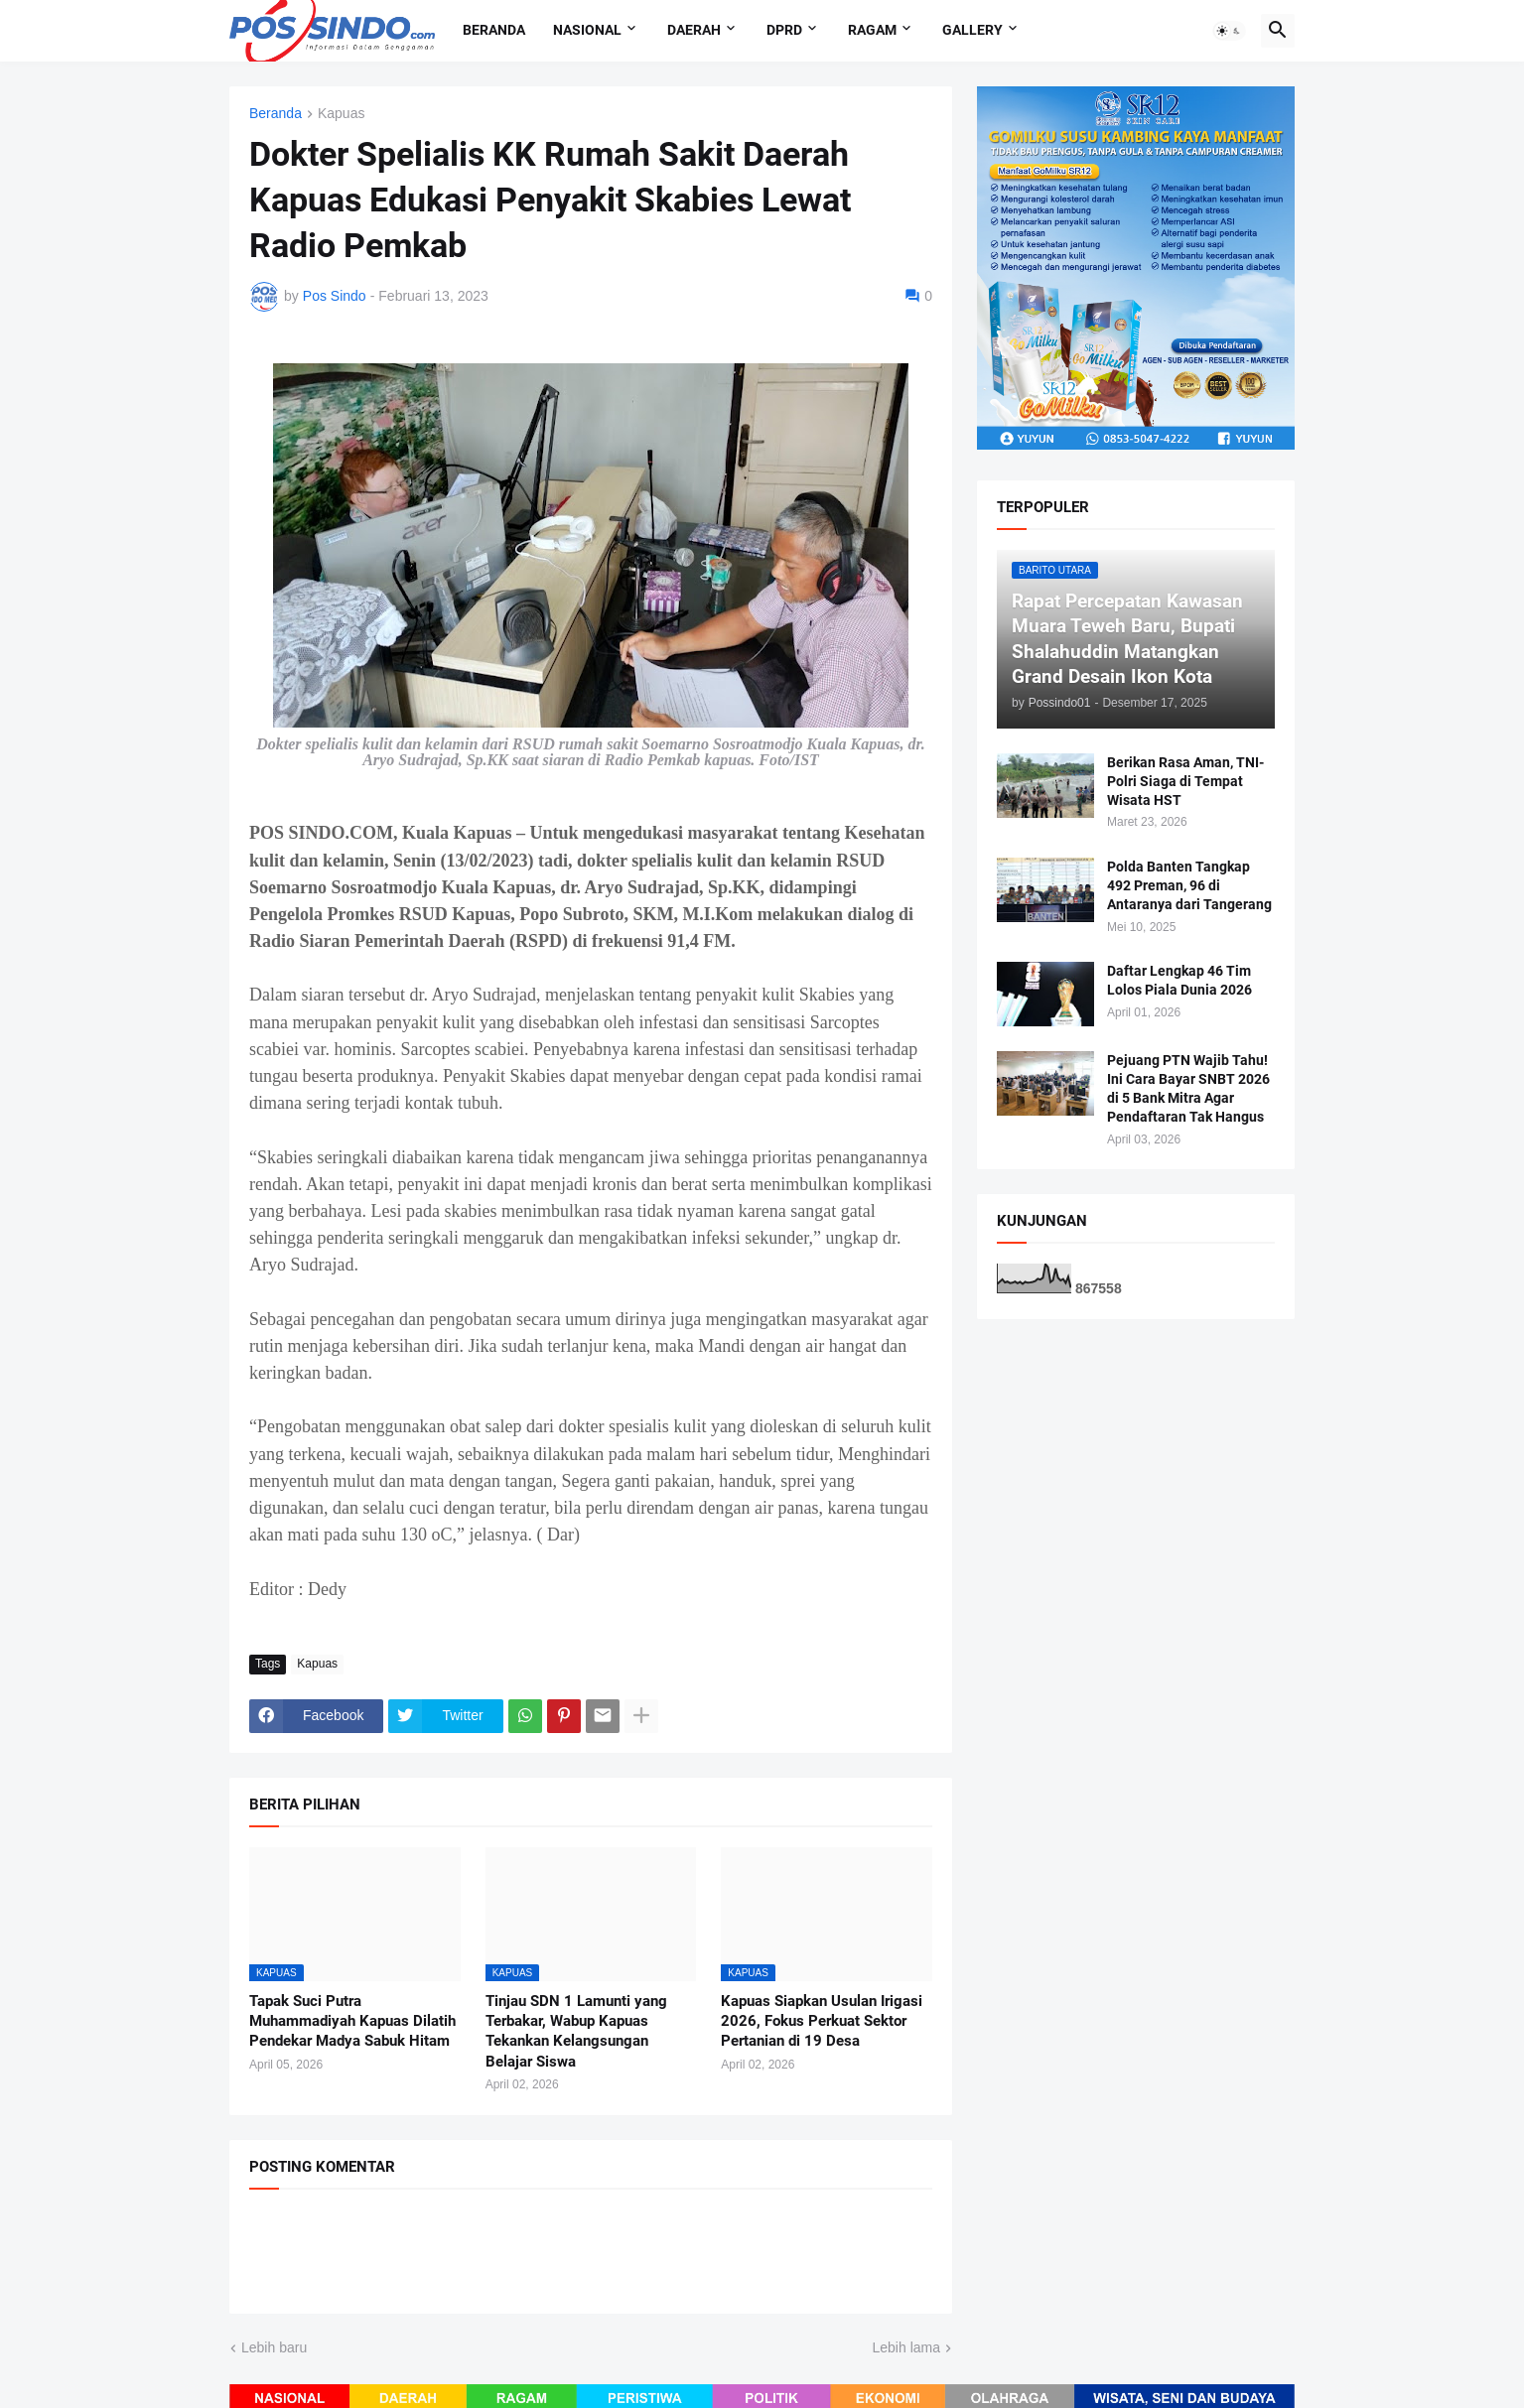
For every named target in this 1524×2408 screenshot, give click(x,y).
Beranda (494, 30)
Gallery (972, 30)
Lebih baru (274, 2347)
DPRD (784, 30)
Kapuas (341, 113)
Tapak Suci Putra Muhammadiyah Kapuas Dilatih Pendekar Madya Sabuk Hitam (352, 2021)
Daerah (694, 30)
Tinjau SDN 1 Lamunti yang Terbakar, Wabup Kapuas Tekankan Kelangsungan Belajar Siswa (576, 2031)
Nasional (587, 30)
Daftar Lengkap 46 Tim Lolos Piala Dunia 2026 (1179, 980)
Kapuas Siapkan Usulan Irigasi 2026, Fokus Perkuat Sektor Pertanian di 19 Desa (821, 2021)
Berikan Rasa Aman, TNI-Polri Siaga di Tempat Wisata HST (1185, 781)
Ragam (872, 30)
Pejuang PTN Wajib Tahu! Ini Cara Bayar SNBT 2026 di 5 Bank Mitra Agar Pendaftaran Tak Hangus (1188, 1088)
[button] (1229, 31)
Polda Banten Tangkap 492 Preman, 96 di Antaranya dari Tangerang (1189, 885)
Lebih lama (907, 2347)
